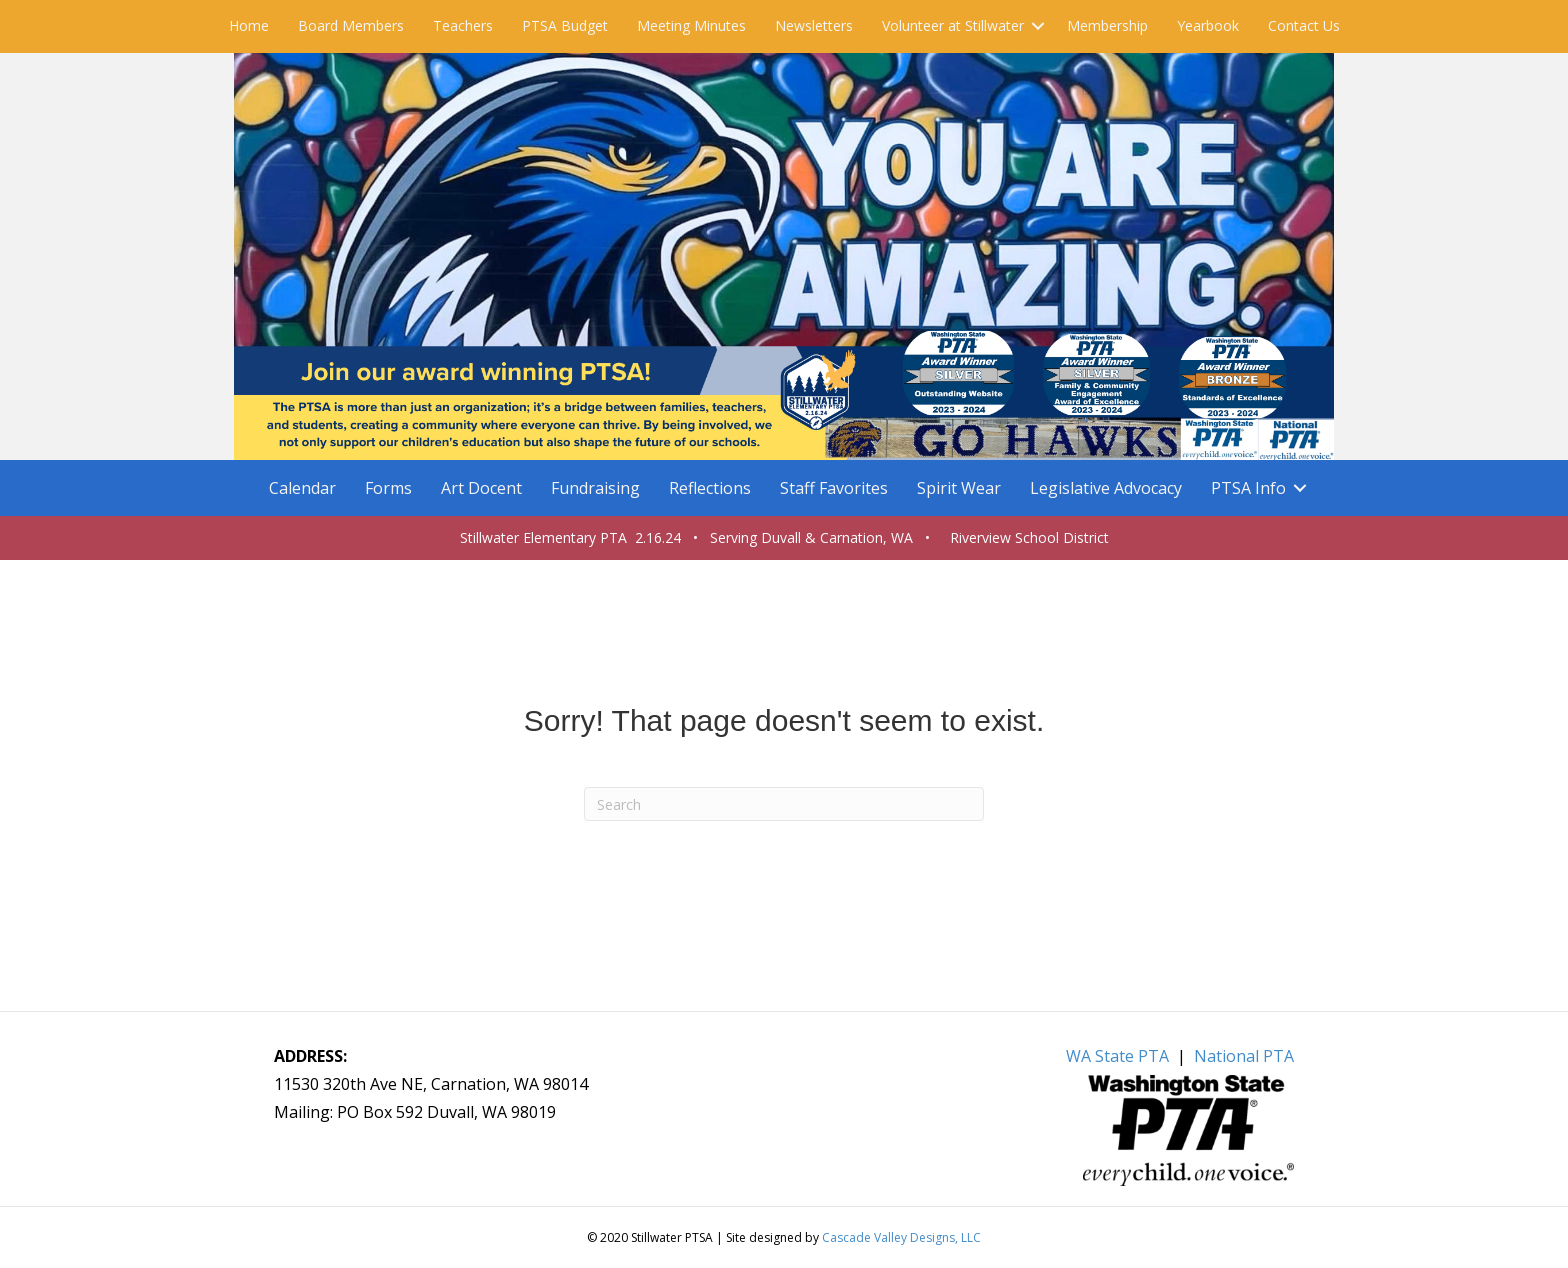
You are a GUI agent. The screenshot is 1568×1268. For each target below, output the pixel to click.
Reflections (710, 488)
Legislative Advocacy (1106, 488)
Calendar (302, 488)
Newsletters (814, 25)
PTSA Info (1248, 488)
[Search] (784, 804)
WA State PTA (1117, 1056)
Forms (388, 488)
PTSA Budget (565, 25)
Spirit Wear (959, 488)
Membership (1107, 25)
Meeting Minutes (691, 25)
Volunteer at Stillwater (953, 25)
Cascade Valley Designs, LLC (901, 1237)
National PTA (1244, 1056)
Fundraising (595, 488)
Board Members (351, 25)
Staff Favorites (834, 488)
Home (249, 25)
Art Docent (481, 488)
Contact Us (1304, 25)
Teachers (463, 25)
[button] (1038, 26)
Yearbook (1208, 25)
